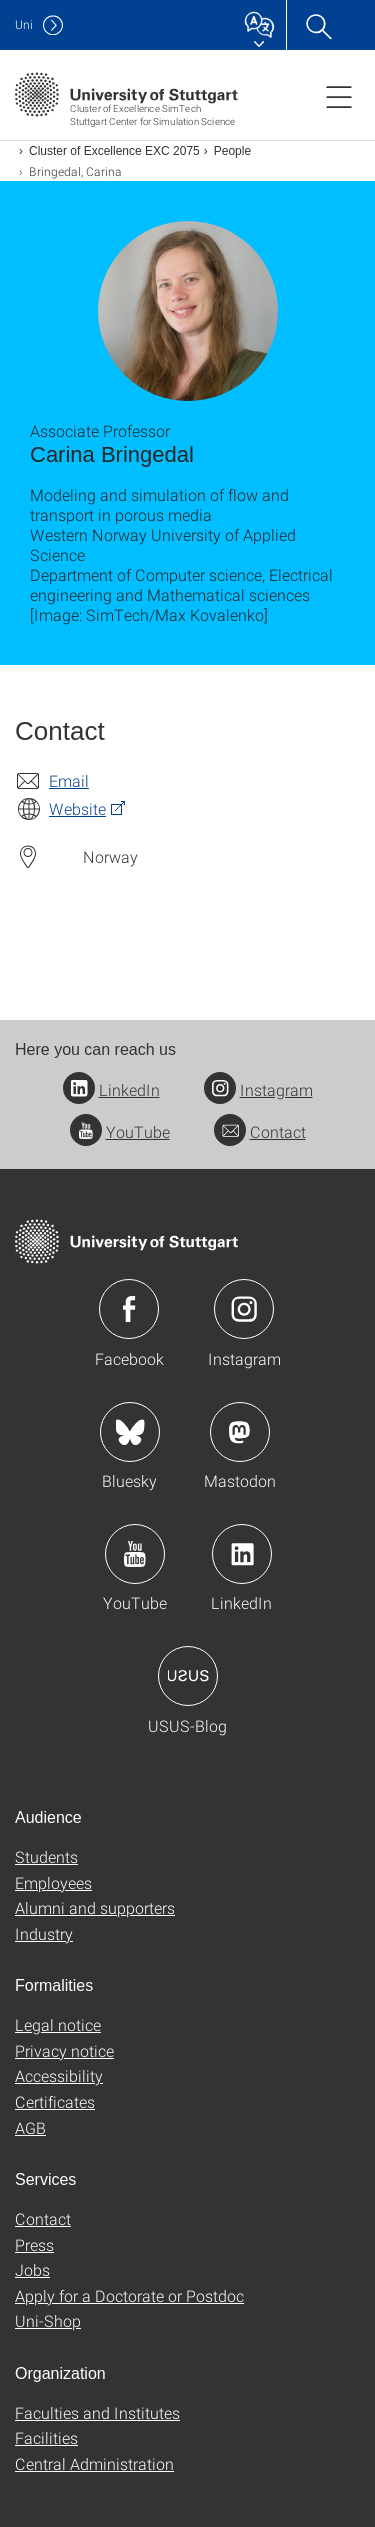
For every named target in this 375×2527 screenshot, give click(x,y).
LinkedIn (111, 1089)
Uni (24, 24)
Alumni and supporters (95, 1907)
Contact (260, 1131)
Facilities (46, 2437)
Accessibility (59, 2075)
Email (69, 780)
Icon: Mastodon (240, 1432)
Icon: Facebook (129, 1309)
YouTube (120, 1131)
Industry (44, 1933)
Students (46, 1856)
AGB (30, 2127)
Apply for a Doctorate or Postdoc (129, 2295)
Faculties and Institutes (97, 2412)
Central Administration (94, 2463)
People (232, 151)
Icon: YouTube (135, 1554)
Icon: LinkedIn (242, 1554)
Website (77, 808)
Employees (53, 1882)
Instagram (258, 1089)
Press (34, 2244)
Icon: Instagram (244, 1309)
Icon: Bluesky (130, 1432)
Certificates (55, 2101)
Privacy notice (64, 2050)
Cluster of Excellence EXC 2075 (114, 151)
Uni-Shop (48, 2320)
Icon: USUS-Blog (188, 1676)
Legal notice (58, 2024)
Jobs (32, 2269)
